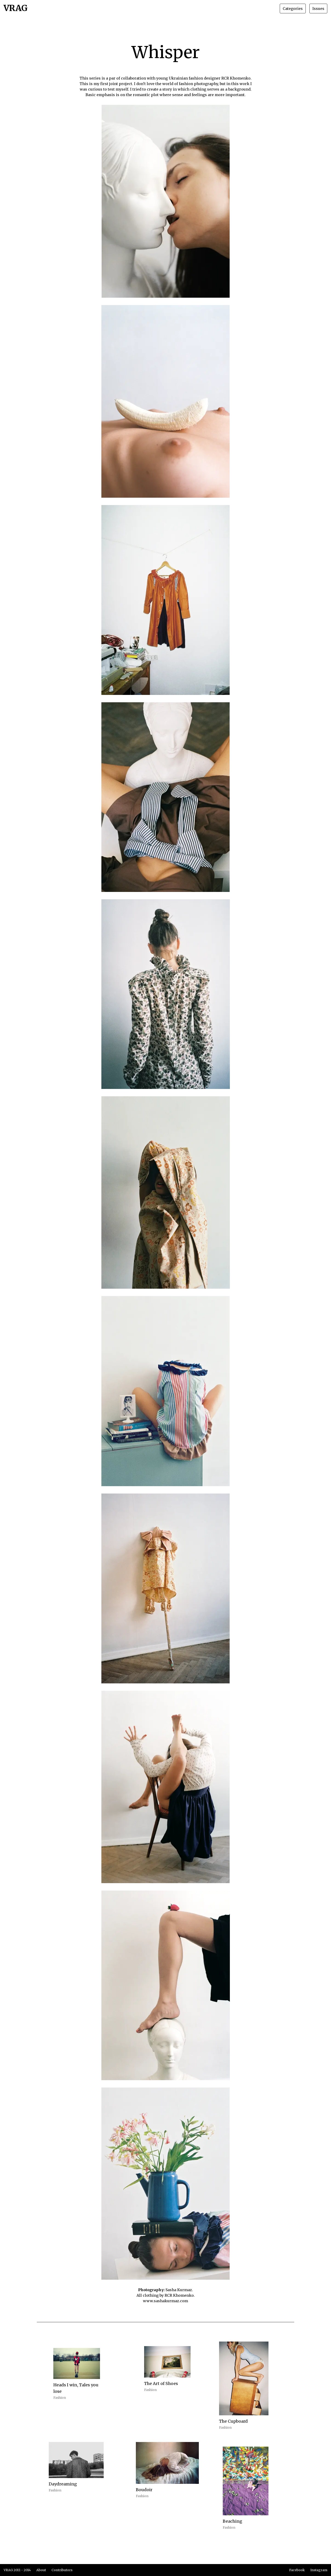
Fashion (59, 2398)
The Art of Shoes (161, 2383)
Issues (318, 8)
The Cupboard (233, 2421)
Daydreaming (63, 2484)
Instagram (318, 2570)
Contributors (61, 2570)
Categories (293, 8)
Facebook (297, 2570)
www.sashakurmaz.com (165, 2301)
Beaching (232, 2521)
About (41, 2570)
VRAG (16, 8)
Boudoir (144, 2489)
